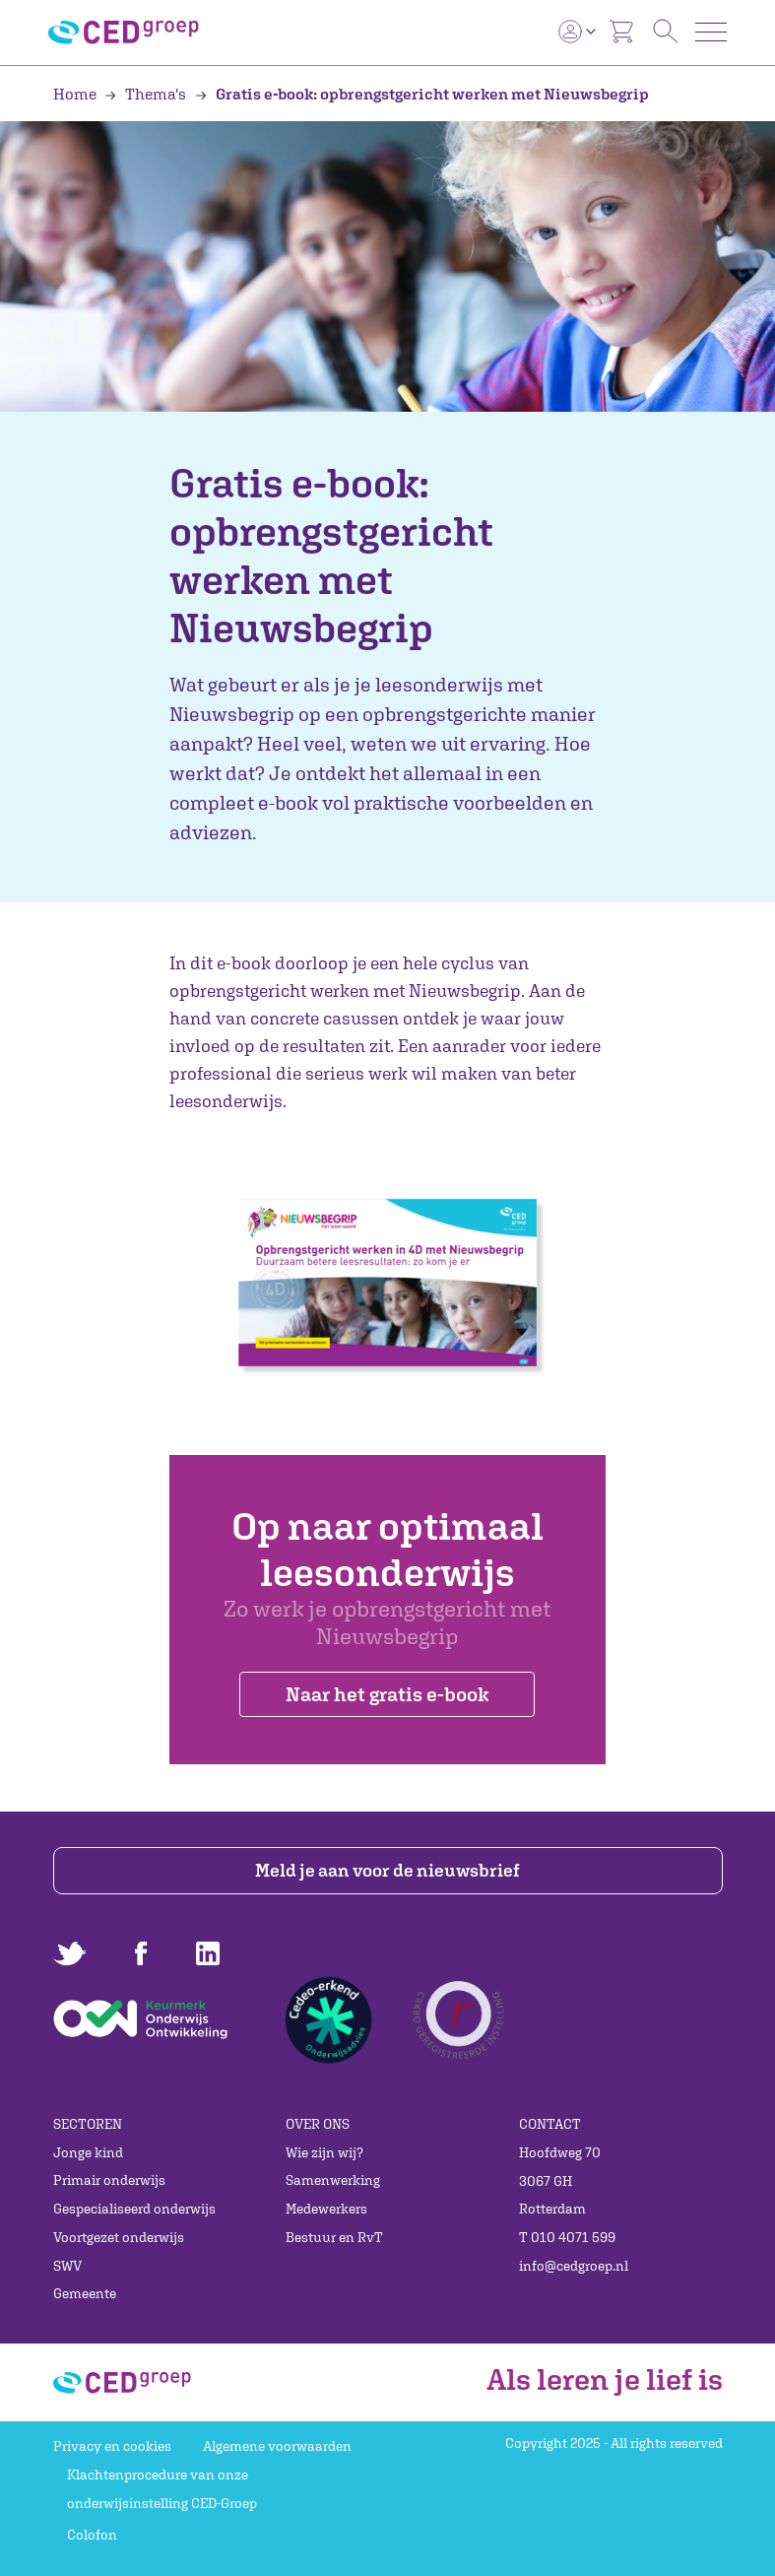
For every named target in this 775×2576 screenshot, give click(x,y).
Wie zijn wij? (324, 2152)
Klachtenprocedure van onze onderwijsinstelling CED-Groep (162, 2489)
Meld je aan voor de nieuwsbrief (387, 1870)
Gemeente (84, 2293)
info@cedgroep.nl (573, 2266)
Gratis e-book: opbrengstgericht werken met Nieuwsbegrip (422, 93)
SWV (67, 2266)
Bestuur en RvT (334, 2237)
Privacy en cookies (112, 2446)
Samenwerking (333, 2180)
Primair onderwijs (109, 2180)
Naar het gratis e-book (387, 1694)
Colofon (92, 2535)
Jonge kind (88, 2152)
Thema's (147, 93)
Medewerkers (326, 2208)
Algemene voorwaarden (277, 2446)
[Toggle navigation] (711, 32)
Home (76, 93)
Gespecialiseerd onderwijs (134, 2208)
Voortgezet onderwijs (118, 2237)
